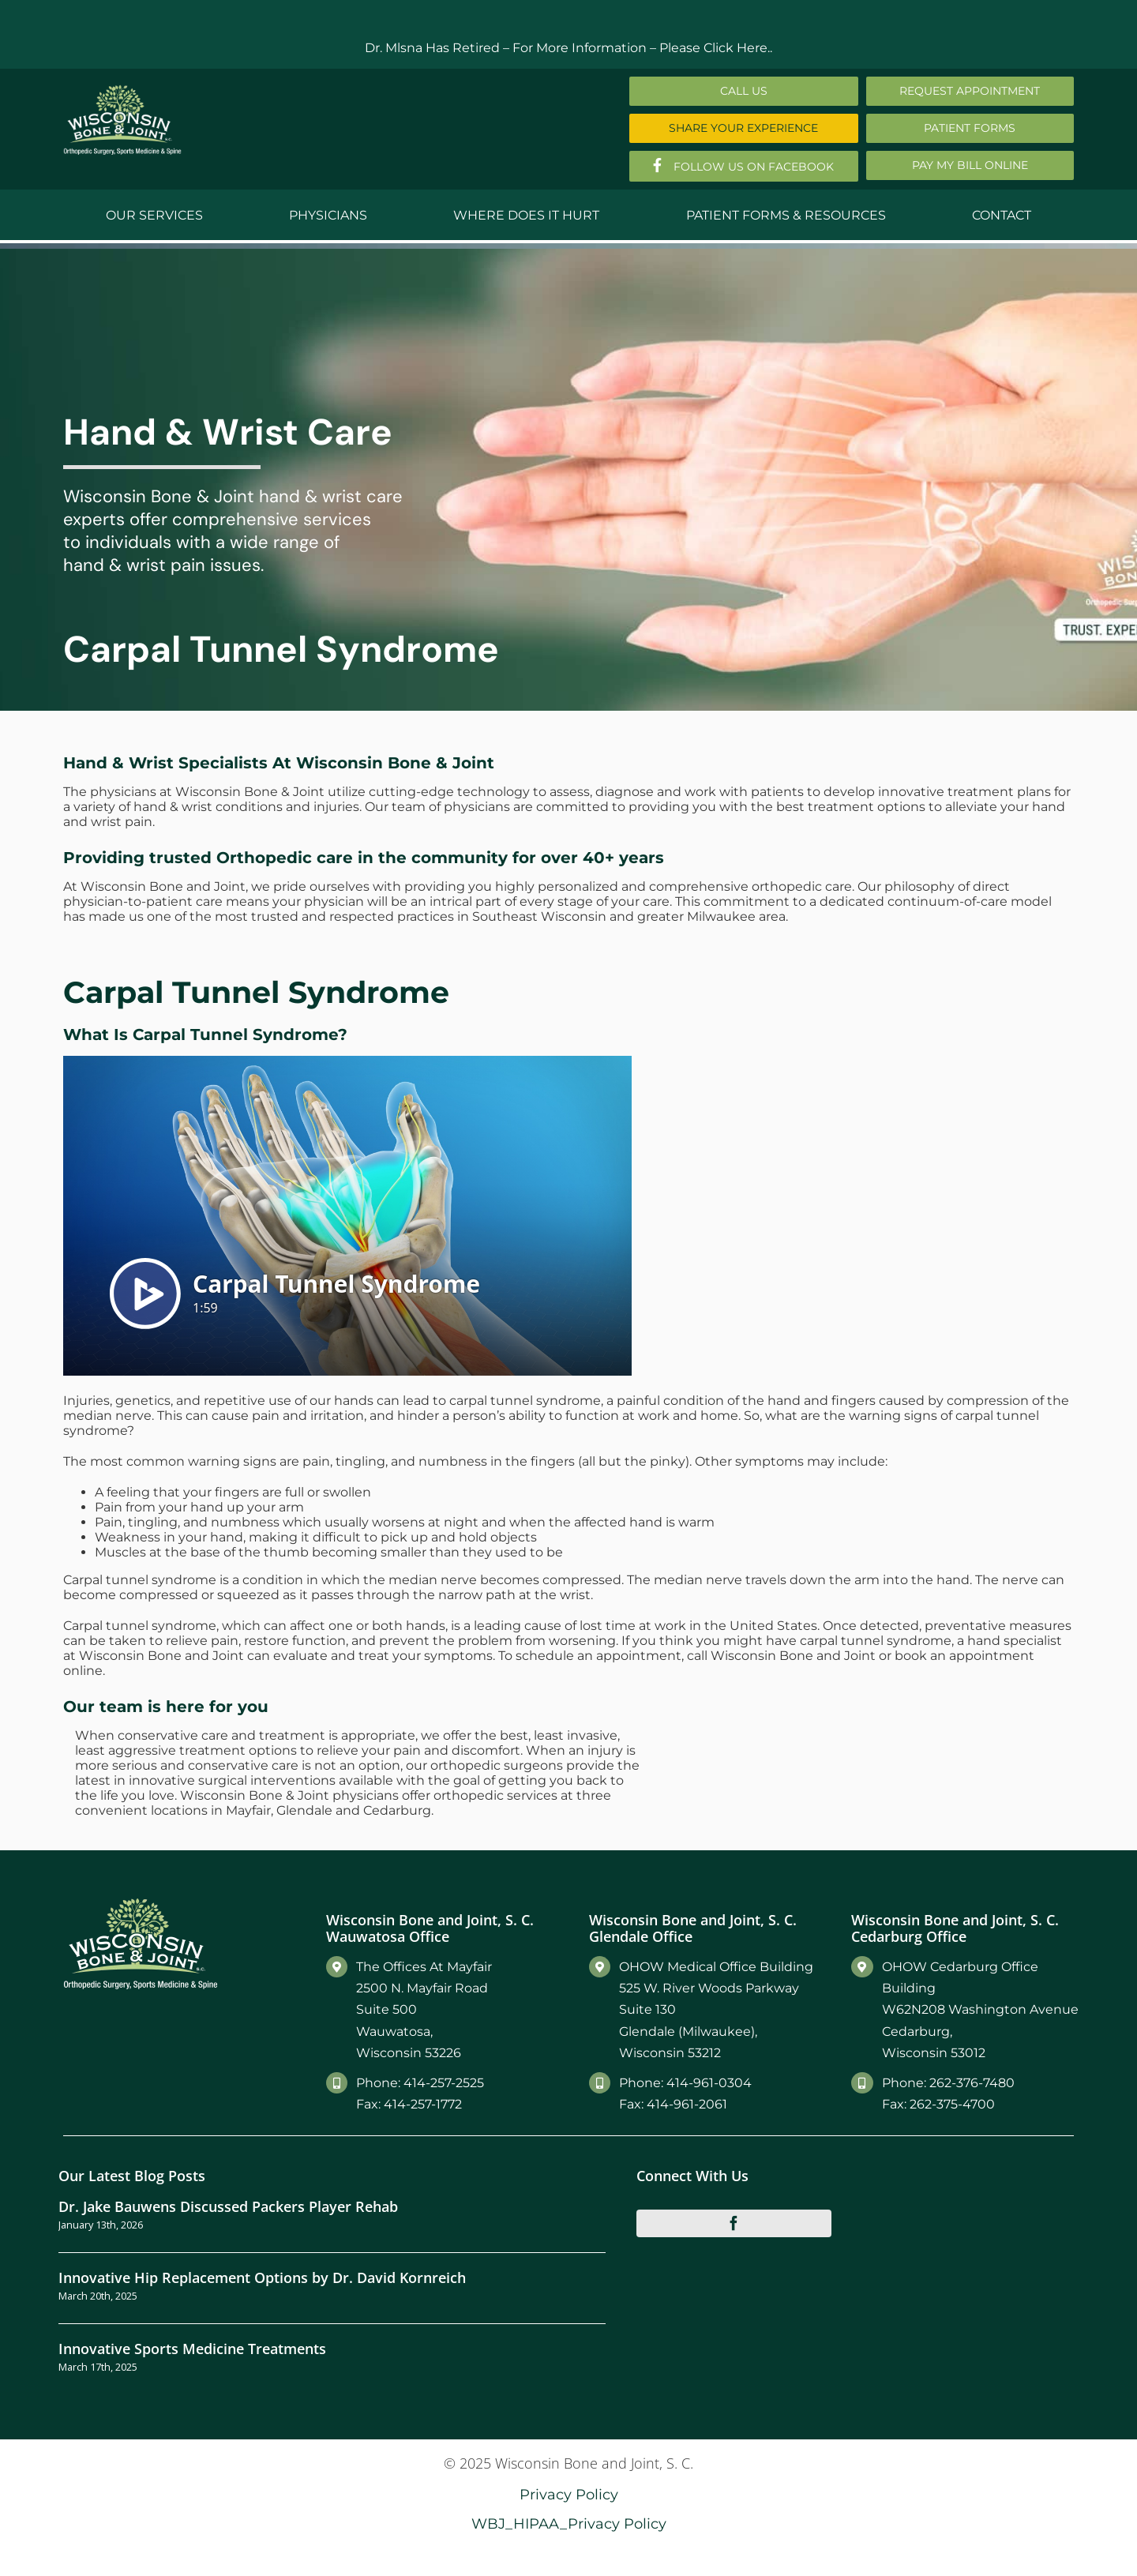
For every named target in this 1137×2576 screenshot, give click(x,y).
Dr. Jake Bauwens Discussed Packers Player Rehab (228, 2206)
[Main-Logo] (122, 90)
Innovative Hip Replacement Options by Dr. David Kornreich (262, 2277)
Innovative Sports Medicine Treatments (192, 2348)
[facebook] (734, 2223)
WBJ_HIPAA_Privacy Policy (568, 2523)
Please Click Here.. (715, 47)
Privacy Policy (569, 2494)
